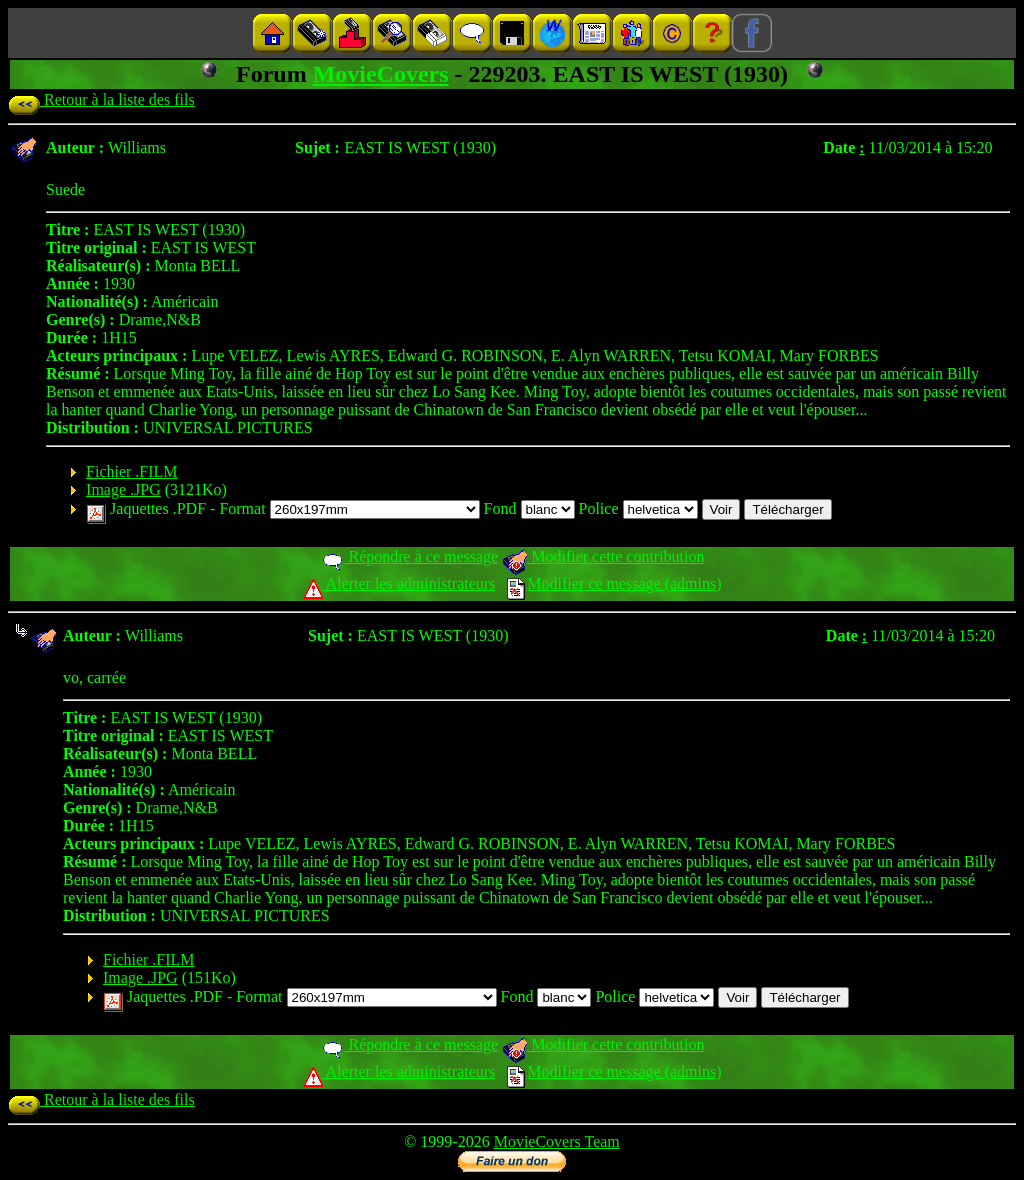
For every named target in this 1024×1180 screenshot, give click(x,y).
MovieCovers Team (557, 1141)
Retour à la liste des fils (101, 99)
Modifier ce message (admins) (614, 583)
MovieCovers (381, 74)
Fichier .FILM (132, 471)
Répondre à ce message (409, 556)
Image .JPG (123, 489)
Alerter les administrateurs (399, 583)
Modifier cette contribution (603, 556)
